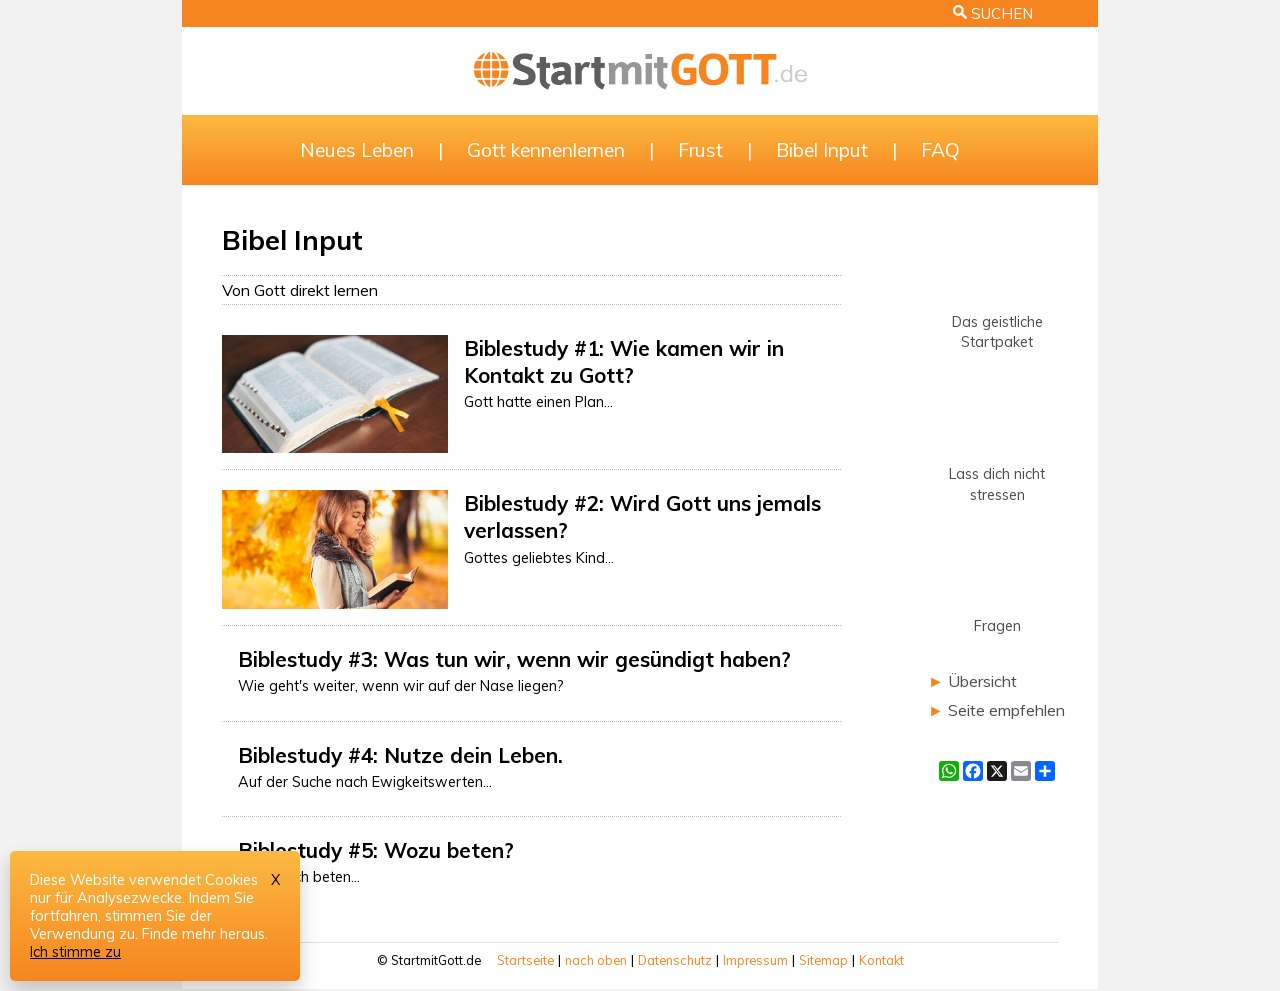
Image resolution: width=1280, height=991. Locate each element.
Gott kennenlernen (546, 150)
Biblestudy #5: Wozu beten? (376, 850)
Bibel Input (822, 150)
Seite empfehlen (1006, 710)
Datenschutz (675, 960)
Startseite (525, 960)
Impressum (755, 960)
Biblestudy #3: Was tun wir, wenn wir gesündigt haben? (514, 659)
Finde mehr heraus (203, 934)
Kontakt (881, 960)
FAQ (940, 150)
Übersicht (982, 681)
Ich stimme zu (75, 952)
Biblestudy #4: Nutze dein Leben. (400, 755)
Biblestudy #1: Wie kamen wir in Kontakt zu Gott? (624, 361)
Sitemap (823, 960)
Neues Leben (357, 150)
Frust (700, 150)
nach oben (596, 960)
